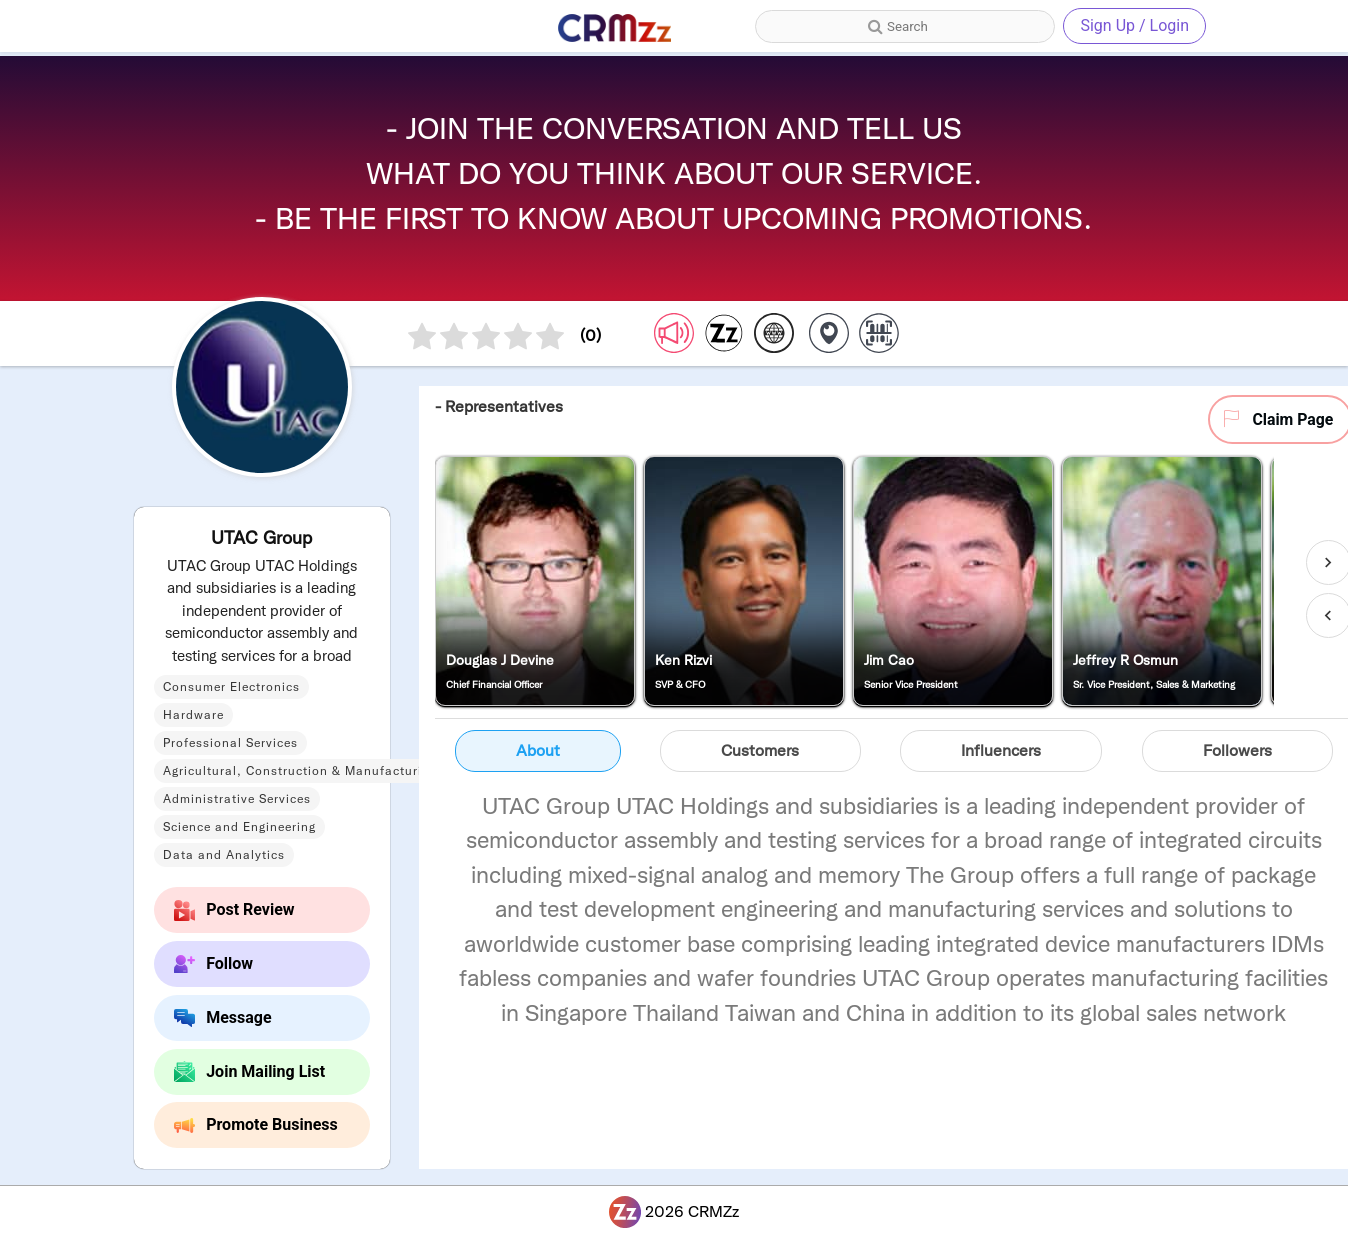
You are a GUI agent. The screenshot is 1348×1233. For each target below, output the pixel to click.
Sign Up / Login (1134, 25)
